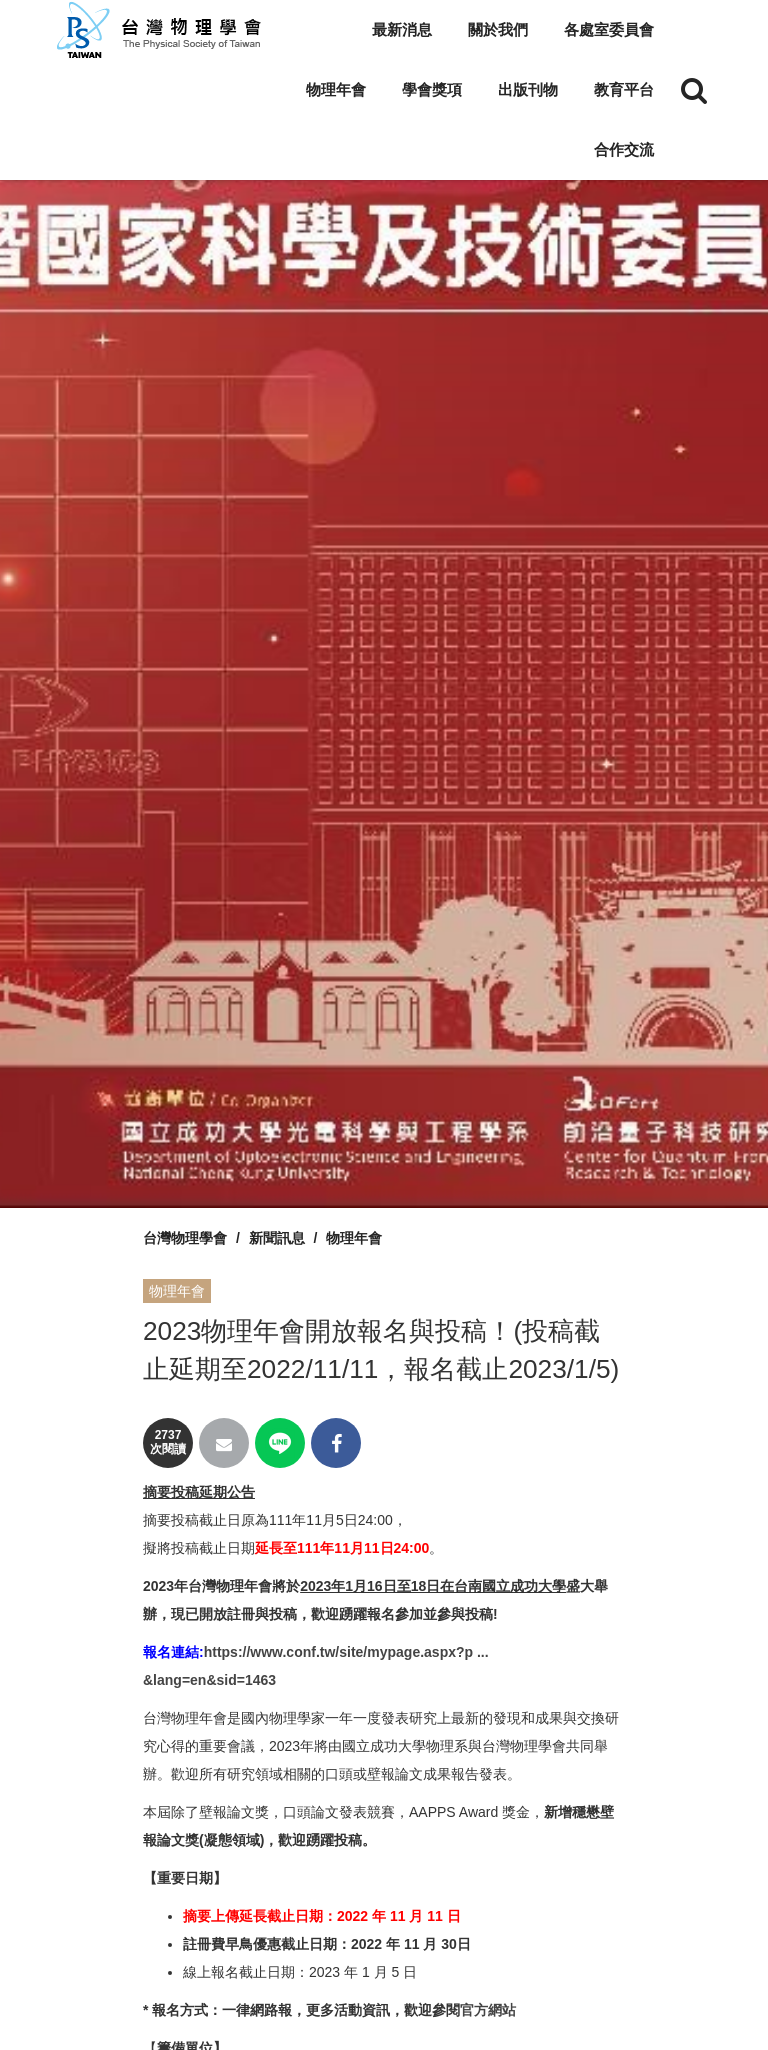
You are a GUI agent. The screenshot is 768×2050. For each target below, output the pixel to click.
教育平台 (624, 89)
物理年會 (336, 89)
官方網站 (488, 2010)
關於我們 (498, 29)
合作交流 (624, 149)
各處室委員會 (609, 29)
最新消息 (402, 29)
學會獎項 (432, 89)
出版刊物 (528, 89)
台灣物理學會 (185, 1238)
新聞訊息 (277, 1238)
